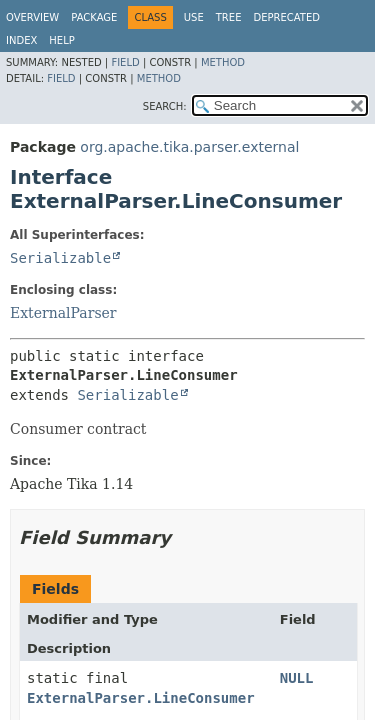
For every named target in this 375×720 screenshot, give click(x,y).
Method (223, 62)
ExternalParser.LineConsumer (141, 698)
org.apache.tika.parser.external (189, 147)
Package (94, 17)
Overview (32, 17)
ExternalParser (63, 313)
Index (21, 40)
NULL (297, 678)
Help (61, 40)
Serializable (60, 258)
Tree (229, 17)
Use (194, 17)
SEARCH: (165, 106)
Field (125, 62)
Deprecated (286, 17)
